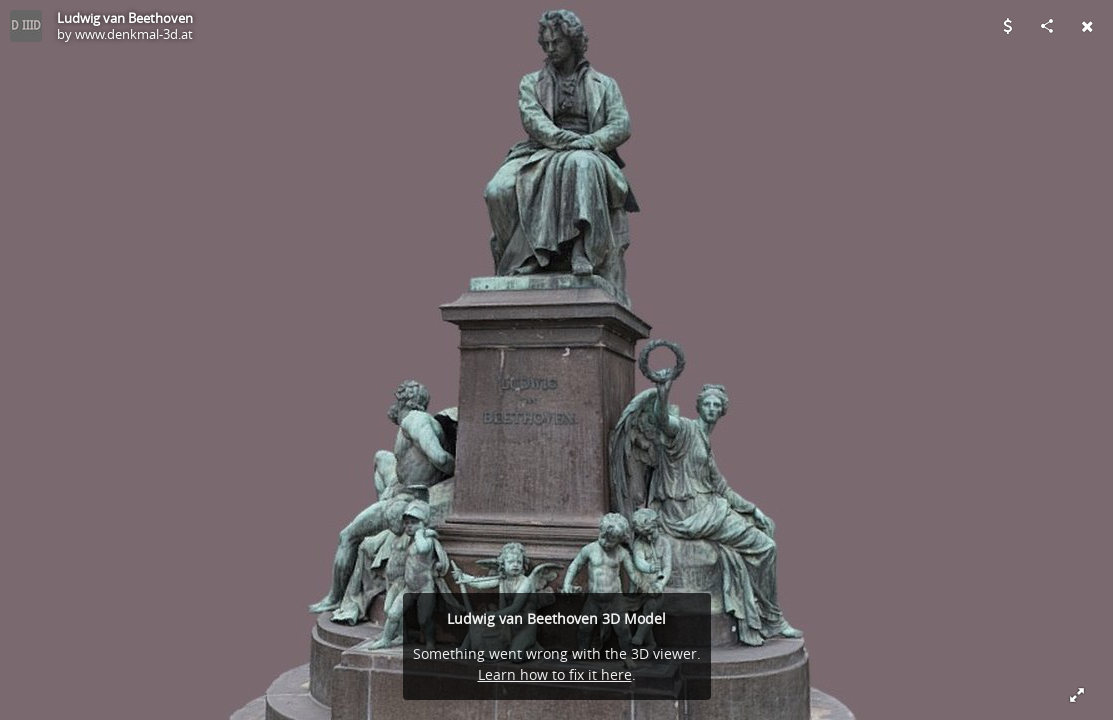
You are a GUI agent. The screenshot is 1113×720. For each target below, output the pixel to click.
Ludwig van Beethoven (125, 18)
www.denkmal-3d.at (134, 34)
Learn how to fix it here (555, 674)
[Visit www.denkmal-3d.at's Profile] (26, 26)
